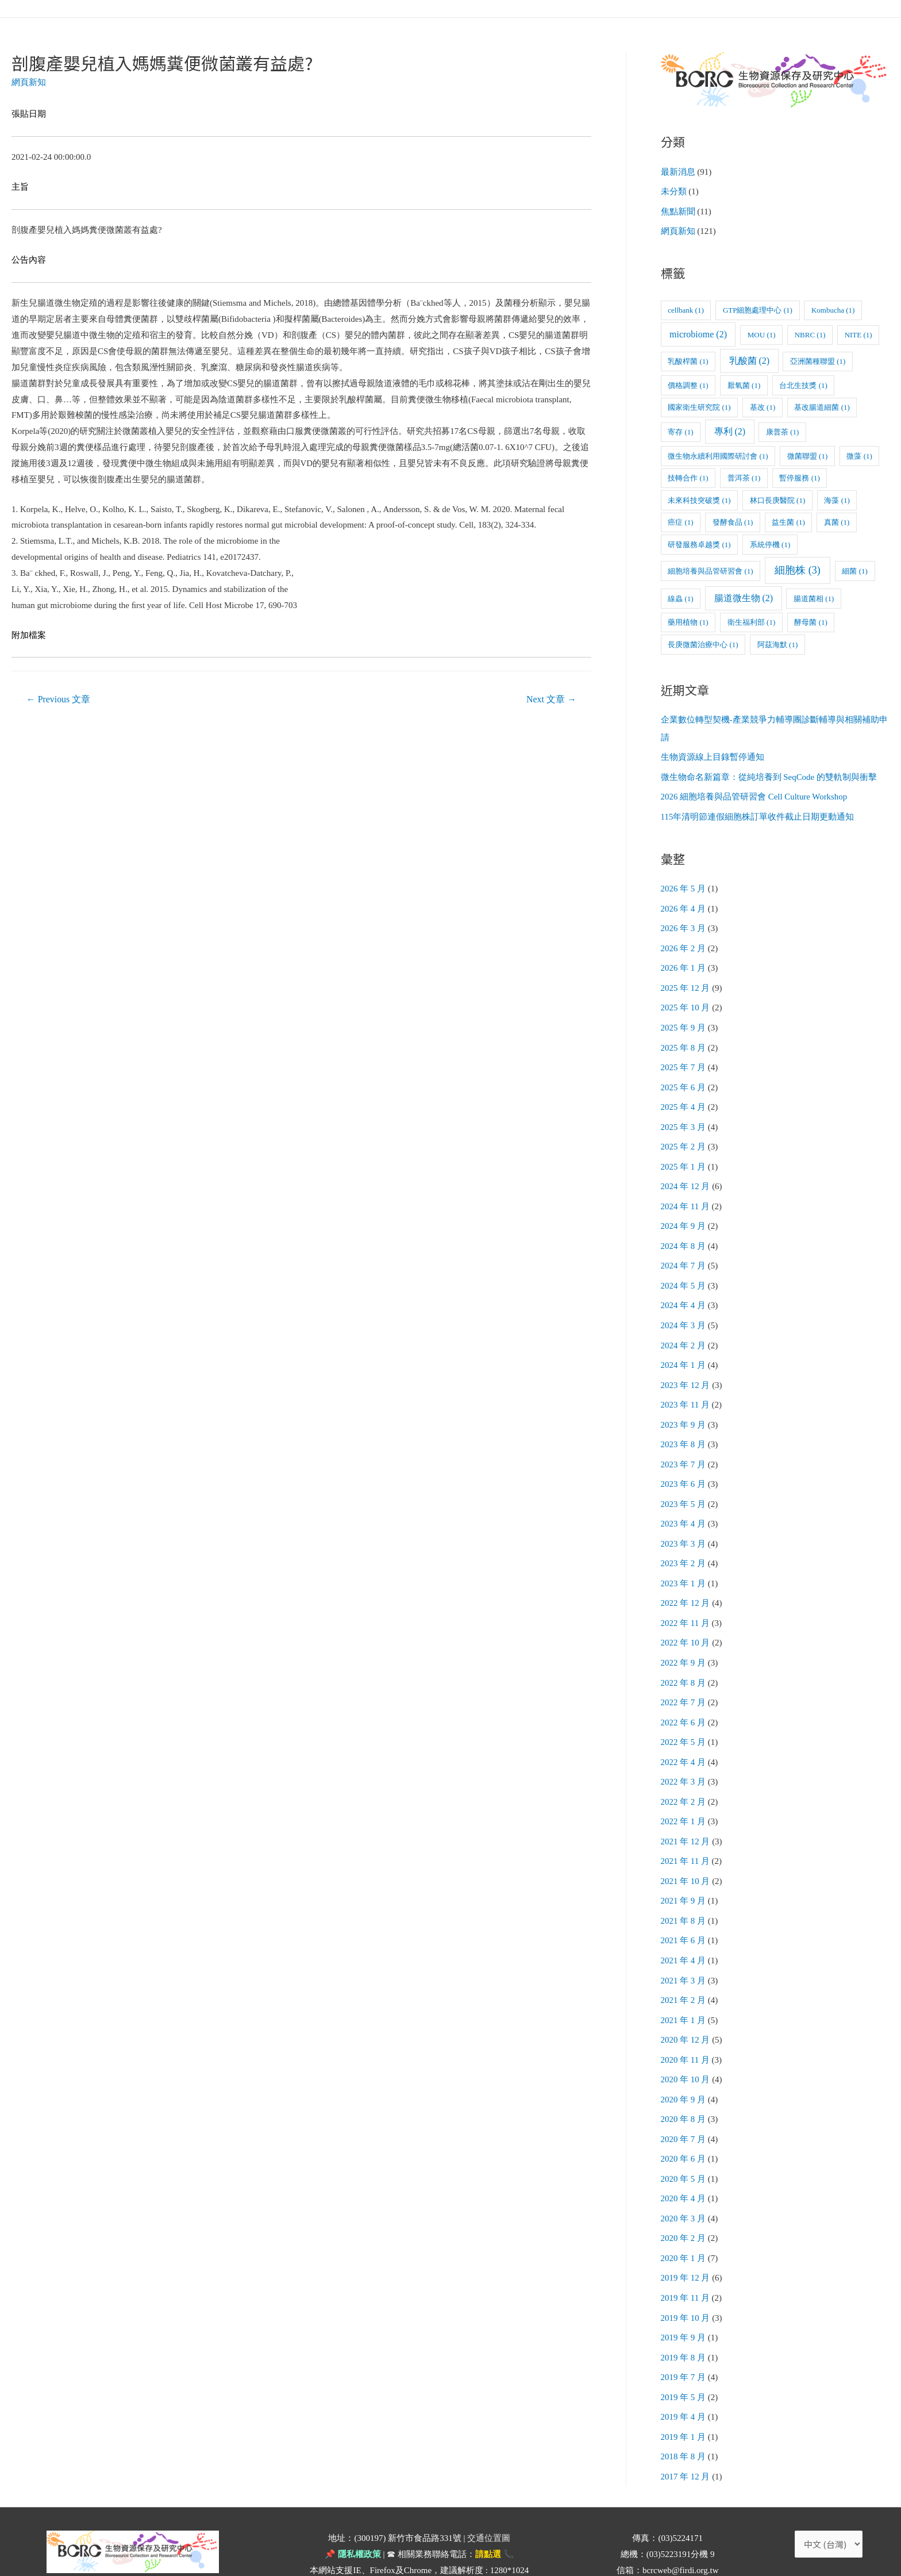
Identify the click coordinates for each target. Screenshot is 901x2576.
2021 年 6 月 (683, 1912)
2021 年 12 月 (685, 1815)
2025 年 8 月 (683, 1039)
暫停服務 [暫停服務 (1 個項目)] (799, 476)
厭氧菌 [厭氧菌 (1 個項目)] (743, 383)
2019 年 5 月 (683, 2358)
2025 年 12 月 (685, 981)
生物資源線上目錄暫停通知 (712, 754)
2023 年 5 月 (683, 1485)
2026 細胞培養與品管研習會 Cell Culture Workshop (754, 793)
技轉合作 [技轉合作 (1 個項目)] (688, 476)
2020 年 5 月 (683, 2145)
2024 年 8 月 (683, 1233)
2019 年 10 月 (685, 2280)
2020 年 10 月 (685, 2047)
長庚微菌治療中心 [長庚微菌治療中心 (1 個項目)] (703, 642)
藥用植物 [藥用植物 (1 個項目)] (688, 620)
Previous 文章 (58, 699)
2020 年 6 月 (683, 2125)
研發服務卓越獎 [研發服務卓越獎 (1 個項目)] (699, 542)
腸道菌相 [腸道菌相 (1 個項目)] (814, 596)
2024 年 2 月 (683, 1330)
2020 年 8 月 (683, 2086)
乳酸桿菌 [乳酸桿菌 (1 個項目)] (688, 359)
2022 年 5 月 (683, 1718)
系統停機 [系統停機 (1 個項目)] (770, 542)
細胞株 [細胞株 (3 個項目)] (798, 568)
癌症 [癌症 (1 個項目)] (680, 520)
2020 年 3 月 (683, 2184)
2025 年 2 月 (683, 1136)
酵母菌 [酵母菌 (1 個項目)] (810, 620)
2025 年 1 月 (683, 1155)
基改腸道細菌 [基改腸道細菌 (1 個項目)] (821, 405)
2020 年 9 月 (683, 2067)
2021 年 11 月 (685, 1834)
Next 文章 (551, 699)
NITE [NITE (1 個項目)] (858, 333)
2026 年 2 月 (683, 942)
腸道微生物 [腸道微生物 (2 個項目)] (743, 596)
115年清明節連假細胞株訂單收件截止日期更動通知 (757, 812)
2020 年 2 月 (683, 2203)
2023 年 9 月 (683, 1408)
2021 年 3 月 (683, 1951)
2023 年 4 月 (683, 1504)
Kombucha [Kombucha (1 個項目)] (832, 308)
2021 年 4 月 (683, 1931)
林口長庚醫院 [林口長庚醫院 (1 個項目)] (777, 498)
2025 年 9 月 (683, 1020)
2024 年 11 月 (685, 1194)
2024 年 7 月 (683, 1253)
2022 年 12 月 (685, 1582)
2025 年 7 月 (683, 1058)
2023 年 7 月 (683, 1446)
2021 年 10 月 (685, 1854)
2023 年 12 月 (685, 1369)
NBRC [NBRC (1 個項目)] (810, 333)
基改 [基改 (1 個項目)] (762, 405)
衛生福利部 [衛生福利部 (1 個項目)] (751, 620)
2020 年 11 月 (685, 2028)
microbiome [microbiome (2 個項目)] (698, 332)
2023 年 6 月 (683, 1466)
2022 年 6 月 (683, 1699)
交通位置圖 (488, 2497)
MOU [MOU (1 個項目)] (762, 333)
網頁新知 (28, 82)
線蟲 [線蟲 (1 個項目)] (680, 596)
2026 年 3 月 (683, 923)
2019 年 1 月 (683, 2397)
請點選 (488, 2513)
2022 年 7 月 (683, 1679)
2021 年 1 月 (683, 1989)
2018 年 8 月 (683, 2416)
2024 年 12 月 (685, 1175)
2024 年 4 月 (683, 1291)
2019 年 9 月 (683, 2300)
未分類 (674, 190)
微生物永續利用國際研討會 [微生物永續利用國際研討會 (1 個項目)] (718, 453)
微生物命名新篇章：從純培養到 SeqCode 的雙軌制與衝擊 (769, 773)
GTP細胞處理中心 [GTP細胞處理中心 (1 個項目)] (757, 308)
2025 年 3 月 (683, 1116)
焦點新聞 (678, 210)
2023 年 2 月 (683, 1543)
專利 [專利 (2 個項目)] (730, 430)
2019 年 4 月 (683, 2377)
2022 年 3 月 (683, 1757)
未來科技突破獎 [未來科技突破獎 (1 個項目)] (699, 498)
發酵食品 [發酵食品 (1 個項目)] (733, 520)
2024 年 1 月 (683, 1349)
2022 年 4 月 (683, 1737)
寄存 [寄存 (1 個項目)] (680, 430)
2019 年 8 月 (683, 2319)
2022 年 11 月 (685, 1601)
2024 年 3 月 (683, 1311)
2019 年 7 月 (683, 2339)
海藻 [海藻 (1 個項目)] (836, 498)
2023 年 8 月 (683, 1427)
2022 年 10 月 (685, 1621)
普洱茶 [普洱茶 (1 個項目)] (743, 476)
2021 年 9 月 (683, 1873)
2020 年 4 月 (683, 2164)
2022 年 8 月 (683, 1659)
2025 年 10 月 (685, 1000)
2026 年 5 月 (683, 884)
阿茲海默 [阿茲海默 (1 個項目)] (777, 642)
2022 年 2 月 (683, 1776)
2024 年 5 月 (683, 1272)
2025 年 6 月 (683, 1078)
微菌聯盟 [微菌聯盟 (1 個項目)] (807, 453)
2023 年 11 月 (685, 1388)
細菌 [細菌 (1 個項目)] (854, 568)
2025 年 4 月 (683, 1097)
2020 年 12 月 (685, 2009)
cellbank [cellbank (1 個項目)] (685, 308)
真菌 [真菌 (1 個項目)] (836, 520)
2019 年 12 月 (685, 2242)
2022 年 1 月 (683, 1796)
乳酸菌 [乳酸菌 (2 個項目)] (749, 359)
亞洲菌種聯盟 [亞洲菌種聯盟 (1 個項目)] (817, 359)
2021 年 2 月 (683, 1970)
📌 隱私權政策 (353, 2513)
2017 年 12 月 (685, 2435)
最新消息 (678, 171)
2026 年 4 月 (683, 903)
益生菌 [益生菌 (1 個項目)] (788, 520)
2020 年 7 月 (683, 2106)
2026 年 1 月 (683, 961)
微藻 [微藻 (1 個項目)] (859, 453)
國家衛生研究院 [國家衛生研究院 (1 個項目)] (699, 405)
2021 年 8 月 (683, 1892)
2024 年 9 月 (683, 1213)
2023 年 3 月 (683, 1524)
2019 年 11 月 (685, 2261)
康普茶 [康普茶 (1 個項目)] (782, 430)
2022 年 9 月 (683, 1640)
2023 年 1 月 (683, 1563)
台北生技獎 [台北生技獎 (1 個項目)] (803, 383)
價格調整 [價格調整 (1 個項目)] (688, 383)
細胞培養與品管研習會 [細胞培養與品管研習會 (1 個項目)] (710, 568)
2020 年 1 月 (683, 2222)
